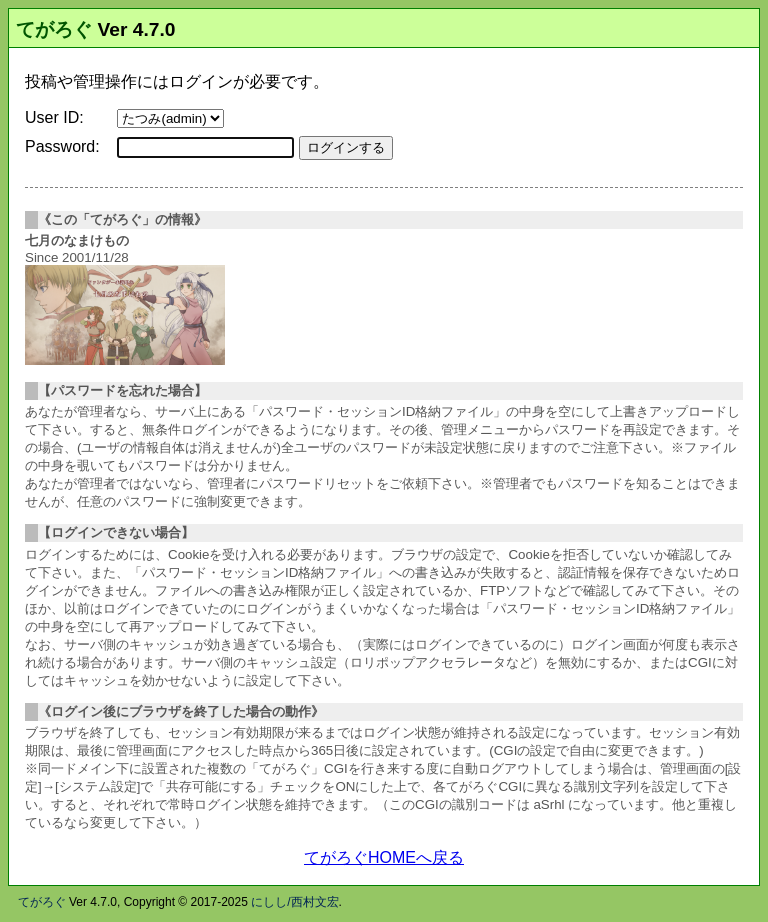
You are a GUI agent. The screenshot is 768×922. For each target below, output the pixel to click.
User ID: (54, 117)
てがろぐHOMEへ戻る (384, 857)
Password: (62, 146)
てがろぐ (54, 29)
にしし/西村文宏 (294, 902)
